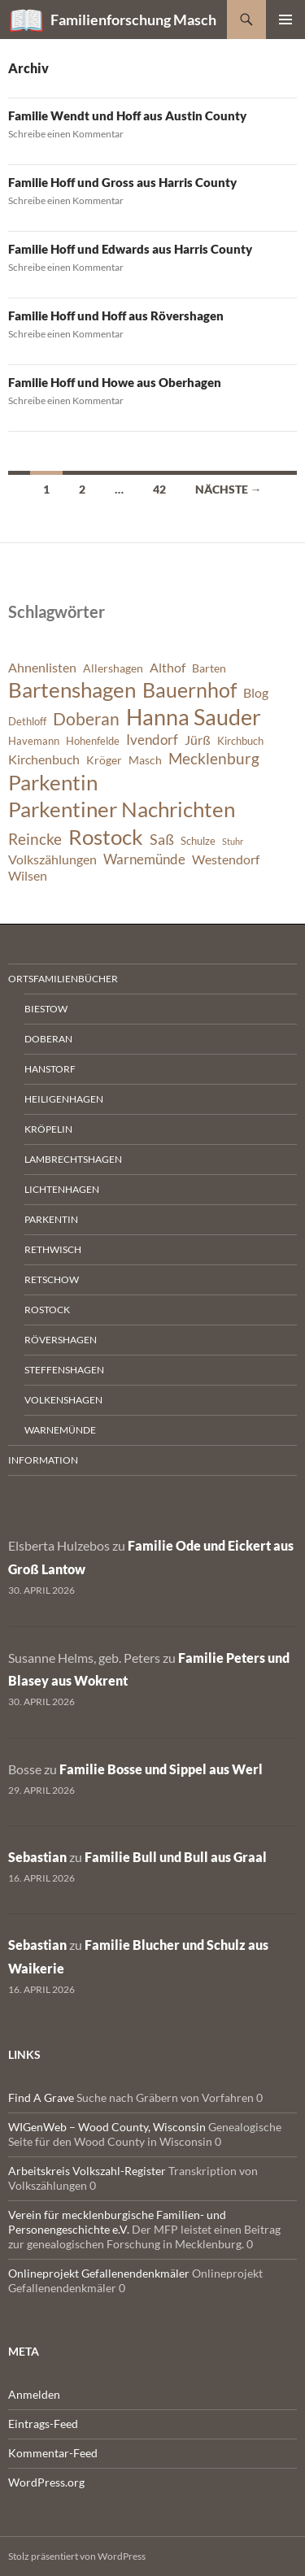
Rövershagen (60, 1340)
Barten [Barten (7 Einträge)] (209, 668)
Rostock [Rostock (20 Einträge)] (105, 837)
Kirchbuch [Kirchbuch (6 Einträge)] (240, 741)
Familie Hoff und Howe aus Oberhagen (114, 382)
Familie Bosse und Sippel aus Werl (161, 1769)
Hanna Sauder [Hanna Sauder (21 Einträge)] (193, 717)
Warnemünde (60, 1430)
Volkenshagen (63, 1400)
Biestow (46, 1009)
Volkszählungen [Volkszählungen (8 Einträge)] (52, 859)
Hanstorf (50, 1069)
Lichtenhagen (61, 1189)
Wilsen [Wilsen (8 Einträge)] (27, 875)
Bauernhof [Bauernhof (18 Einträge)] (189, 689)
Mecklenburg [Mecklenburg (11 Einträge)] (213, 758)
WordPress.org (46, 2482)
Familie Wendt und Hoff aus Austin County (127, 115)
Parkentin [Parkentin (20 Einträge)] (53, 782)
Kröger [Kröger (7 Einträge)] (104, 760)
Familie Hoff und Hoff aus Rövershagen (116, 315)
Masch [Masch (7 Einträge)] (145, 760)
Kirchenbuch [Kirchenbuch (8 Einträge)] (44, 759)
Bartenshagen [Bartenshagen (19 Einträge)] (72, 689)
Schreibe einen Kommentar (66, 134)
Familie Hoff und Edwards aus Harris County (130, 249)
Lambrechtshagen (73, 1159)
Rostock (47, 1309)
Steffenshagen (64, 1370)
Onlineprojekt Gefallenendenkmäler (99, 2273)
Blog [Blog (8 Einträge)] (255, 692)
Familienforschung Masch (133, 19)
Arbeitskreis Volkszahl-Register (87, 2171)
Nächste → (228, 489)
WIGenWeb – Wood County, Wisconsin (107, 2127)
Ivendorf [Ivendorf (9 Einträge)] (152, 739)
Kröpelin (48, 1129)
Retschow (51, 1279)
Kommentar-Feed (53, 2453)
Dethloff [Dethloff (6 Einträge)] (27, 722)
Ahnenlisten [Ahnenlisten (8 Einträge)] (42, 667)
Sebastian (37, 1857)
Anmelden (34, 2394)
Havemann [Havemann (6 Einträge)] (33, 741)
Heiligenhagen (63, 1099)
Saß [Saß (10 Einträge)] (162, 839)
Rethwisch (52, 1249)
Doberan (48, 1039)
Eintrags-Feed (43, 2423)
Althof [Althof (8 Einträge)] (167, 667)
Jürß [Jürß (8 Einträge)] (198, 740)
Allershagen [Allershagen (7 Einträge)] (113, 668)
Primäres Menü (285, 19)
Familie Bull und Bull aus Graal (176, 1857)
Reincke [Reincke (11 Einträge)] (35, 838)
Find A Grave (41, 2097)
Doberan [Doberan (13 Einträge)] (86, 718)
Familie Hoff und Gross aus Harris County (122, 182)
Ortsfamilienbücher (63, 979)
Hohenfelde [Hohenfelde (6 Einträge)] (93, 741)
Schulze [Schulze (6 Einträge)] (198, 841)
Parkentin (51, 1219)
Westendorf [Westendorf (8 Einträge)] (225, 859)
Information (43, 1460)
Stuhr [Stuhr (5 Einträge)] (232, 841)
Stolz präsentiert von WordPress (77, 2556)
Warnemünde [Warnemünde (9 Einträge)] (144, 859)
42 (159, 489)
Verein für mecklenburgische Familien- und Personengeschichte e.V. (117, 2222)
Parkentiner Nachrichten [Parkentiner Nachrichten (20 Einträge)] (121, 809)
